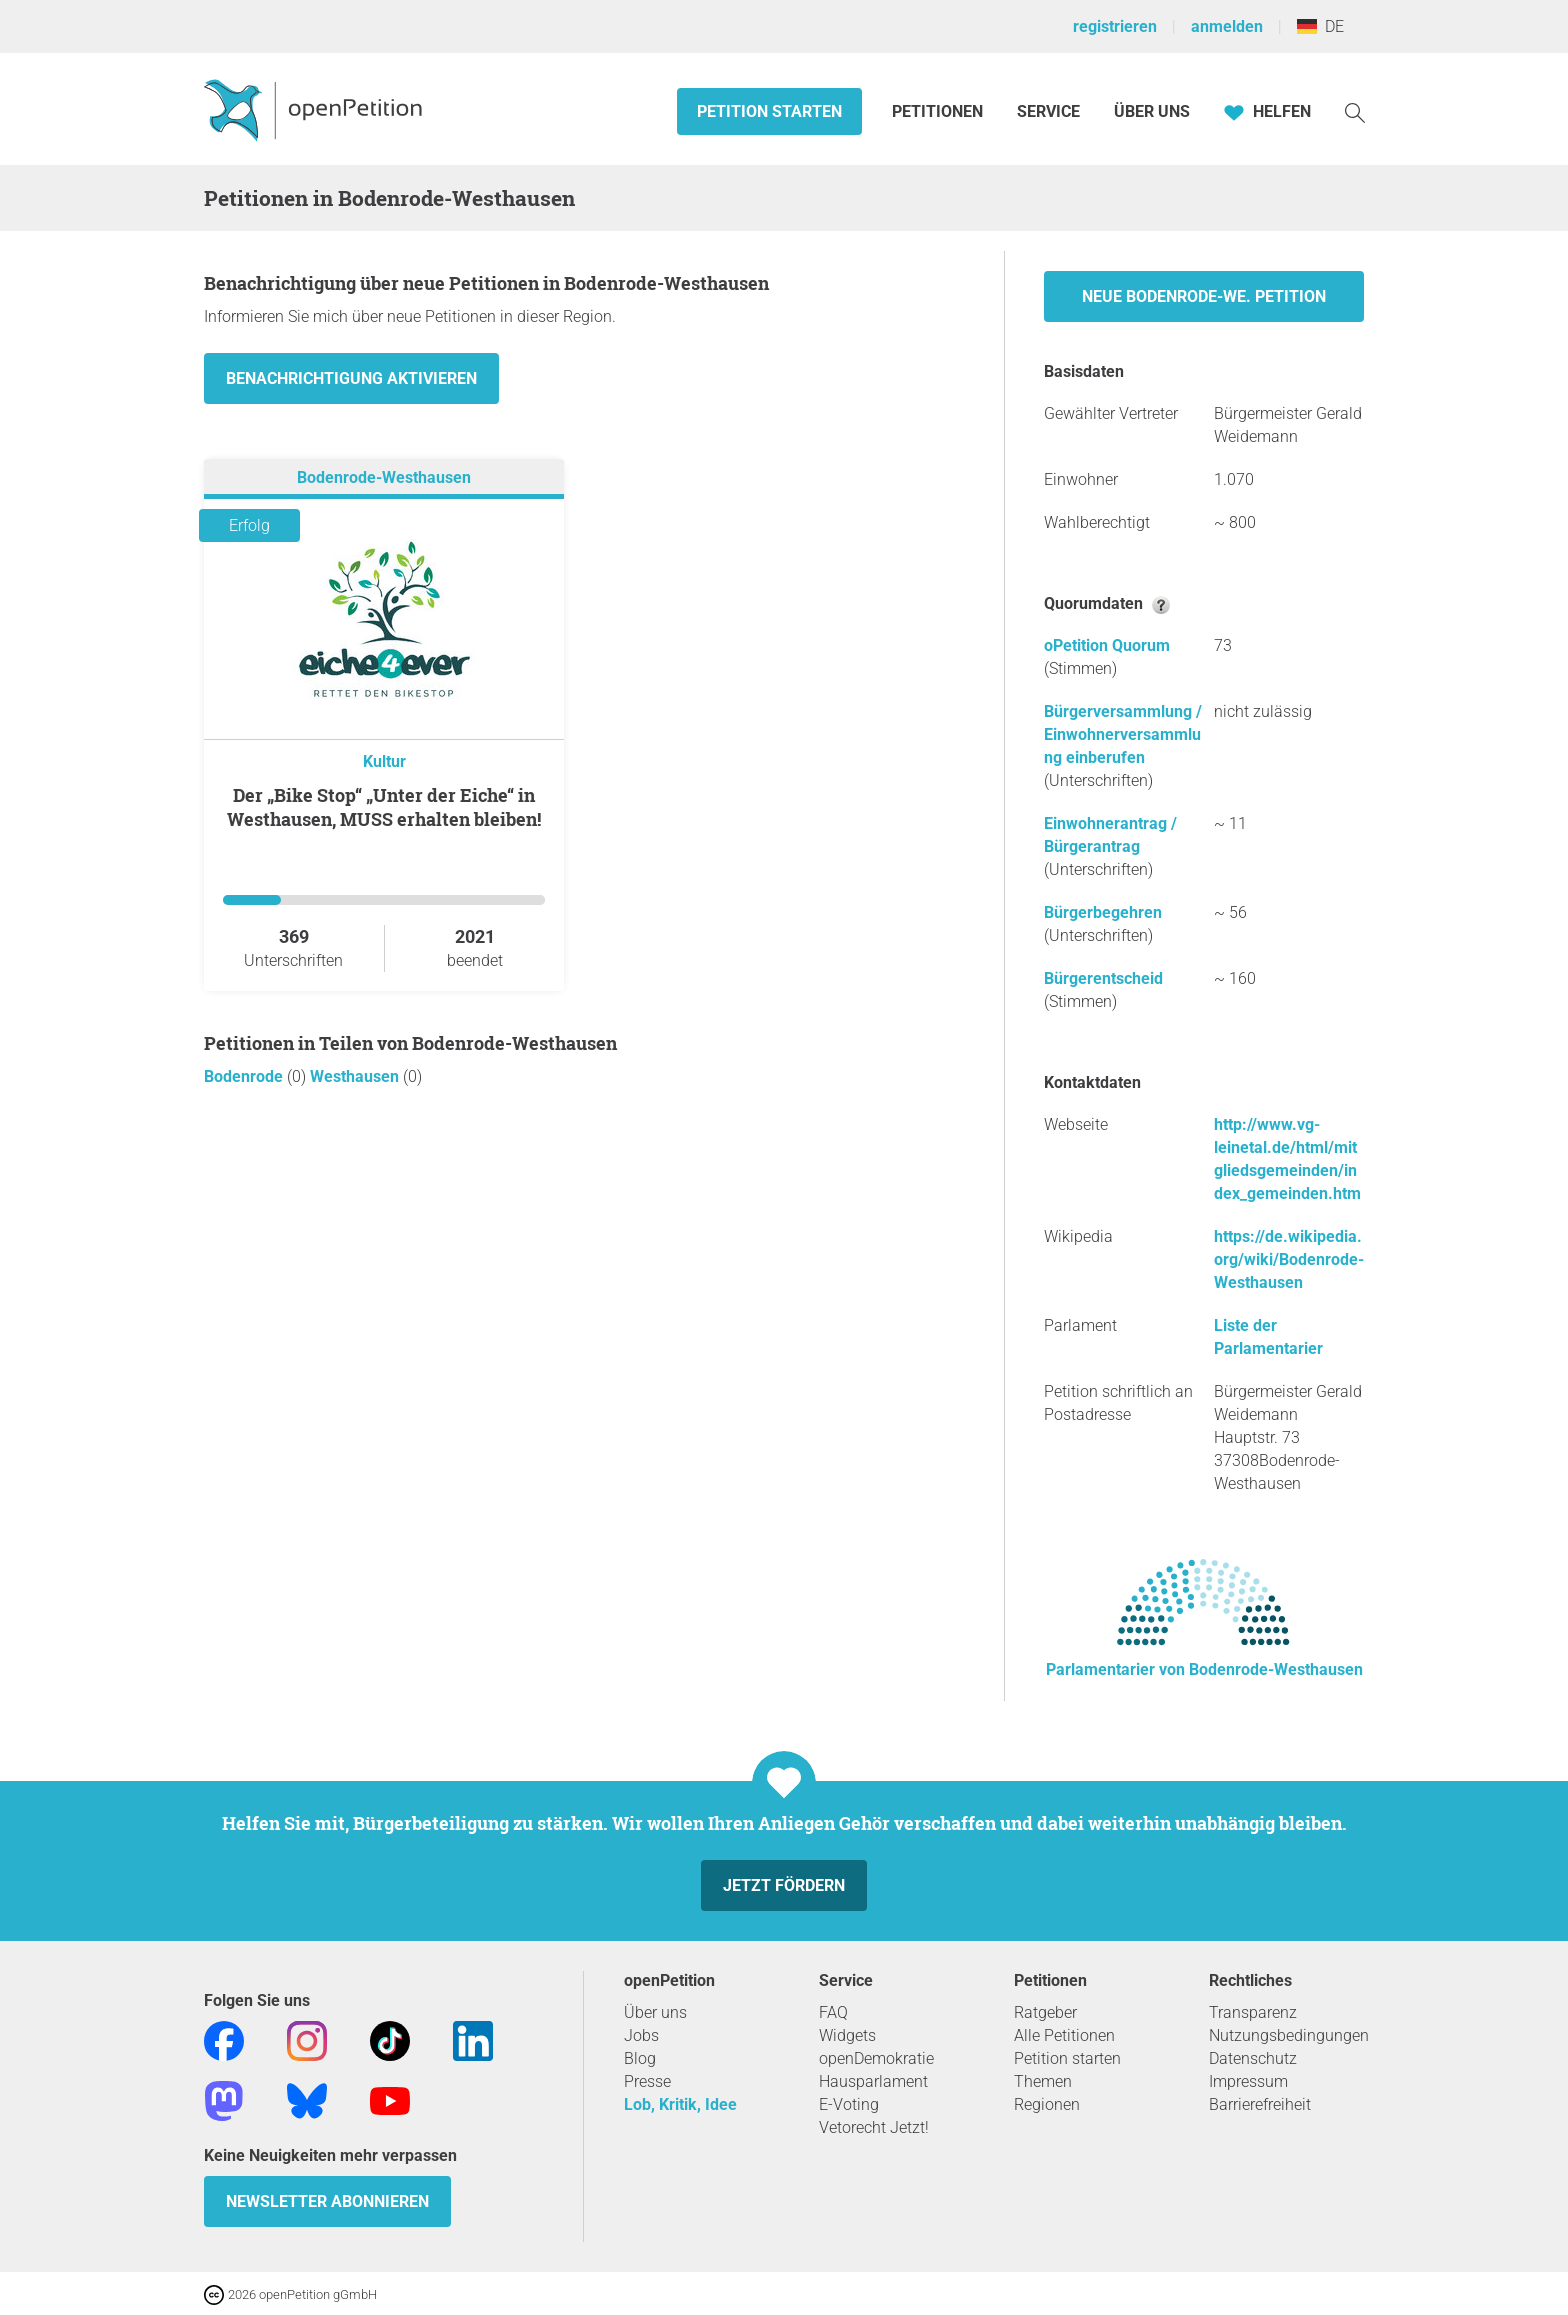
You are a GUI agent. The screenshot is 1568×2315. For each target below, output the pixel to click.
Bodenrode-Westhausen (384, 477)
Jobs (641, 2035)
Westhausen (356, 1076)
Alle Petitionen (1064, 2035)
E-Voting (849, 2104)
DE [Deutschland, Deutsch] (1320, 26)
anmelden (1227, 26)
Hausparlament (873, 2081)
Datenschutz (1253, 2058)
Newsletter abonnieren (327, 2201)
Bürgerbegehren (1103, 912)
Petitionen (939, 111)
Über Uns (1152, 111)
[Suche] (1355, 111)
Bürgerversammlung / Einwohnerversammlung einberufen (1123, 734)
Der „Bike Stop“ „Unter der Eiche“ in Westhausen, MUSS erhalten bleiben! (384, 807)
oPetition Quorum (1107, 645)
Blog (640, 2058)
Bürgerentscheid (1103, 978)
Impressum (1248, 2081)
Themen (1043, 2081)
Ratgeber (1045, 2012)
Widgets (847, 2035)
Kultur (384, 761)
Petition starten (769, 111)
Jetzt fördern (784, 1885)
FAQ (833, 2012)
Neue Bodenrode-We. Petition (1204, 296)
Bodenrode (245, 1076)
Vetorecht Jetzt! (874, 2127)
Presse (647, 2081)
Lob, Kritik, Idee (680, 2104)
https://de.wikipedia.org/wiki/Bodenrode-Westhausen (1289, 1259)
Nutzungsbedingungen (1289, 2035)
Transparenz (1253, 2012)
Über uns (655, 2012)
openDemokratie (876, 2058)
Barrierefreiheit (1260, 2104)
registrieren (1115, 26)
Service (1048, 111)
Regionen (1047, 2104)
